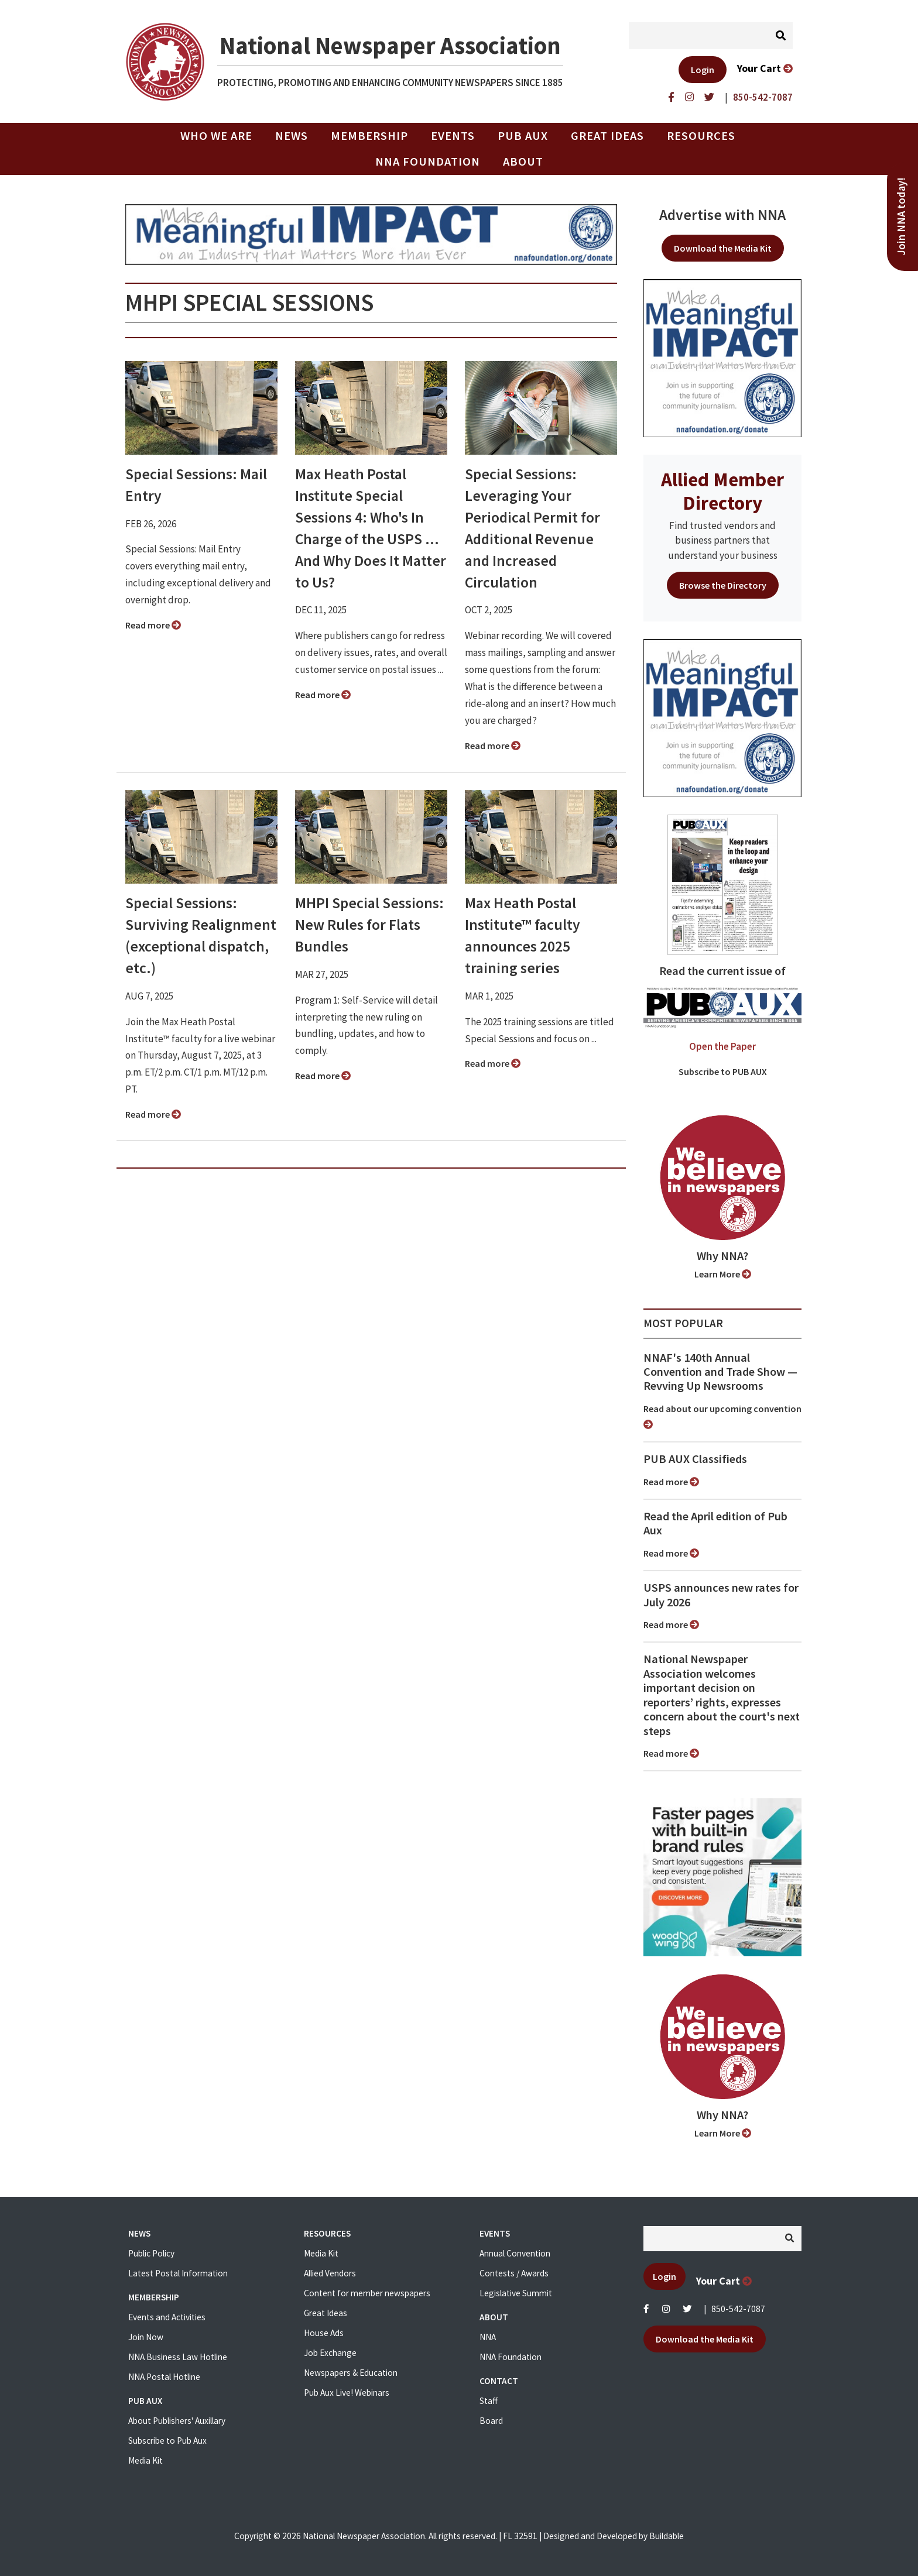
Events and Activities (166, 2317)
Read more (153, 625)
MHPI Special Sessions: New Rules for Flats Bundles (369, 925)
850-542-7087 (738, 2308)
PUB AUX (523, 135)
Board (491, 2420)
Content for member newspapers (367, 2293)
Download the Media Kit (723, 248)
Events (453, 135)
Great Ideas (607, 135)
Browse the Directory (722, 585)
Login (702, 69)
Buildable (666, 2535)
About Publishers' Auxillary (176, 2420)
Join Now (145, 2337)
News (291, 135)
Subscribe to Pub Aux (167, 2440)
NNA (487, 2337)
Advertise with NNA (722, 214)
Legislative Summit (515, 2293)
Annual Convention (514, 2253)
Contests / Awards (514, 2273)
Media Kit (145, 2460)
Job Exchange (330, 2352)
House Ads (324, 2332)
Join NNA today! (901, 216)
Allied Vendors (330, 2273)
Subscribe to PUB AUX (723, 1071)
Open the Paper (722, 1046)
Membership (369, 135)
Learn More (722, 1274)
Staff (488, 2400)
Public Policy (151, 2253)
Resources (701, 135)
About (523, 161)
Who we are (216, 135)
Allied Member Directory (722, 491)
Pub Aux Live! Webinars (346, 2392)
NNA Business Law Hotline (177, 2356)
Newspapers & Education (351, 2372)
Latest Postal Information (178, 2273)
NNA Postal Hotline (164, 2376)
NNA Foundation (427, 161)
